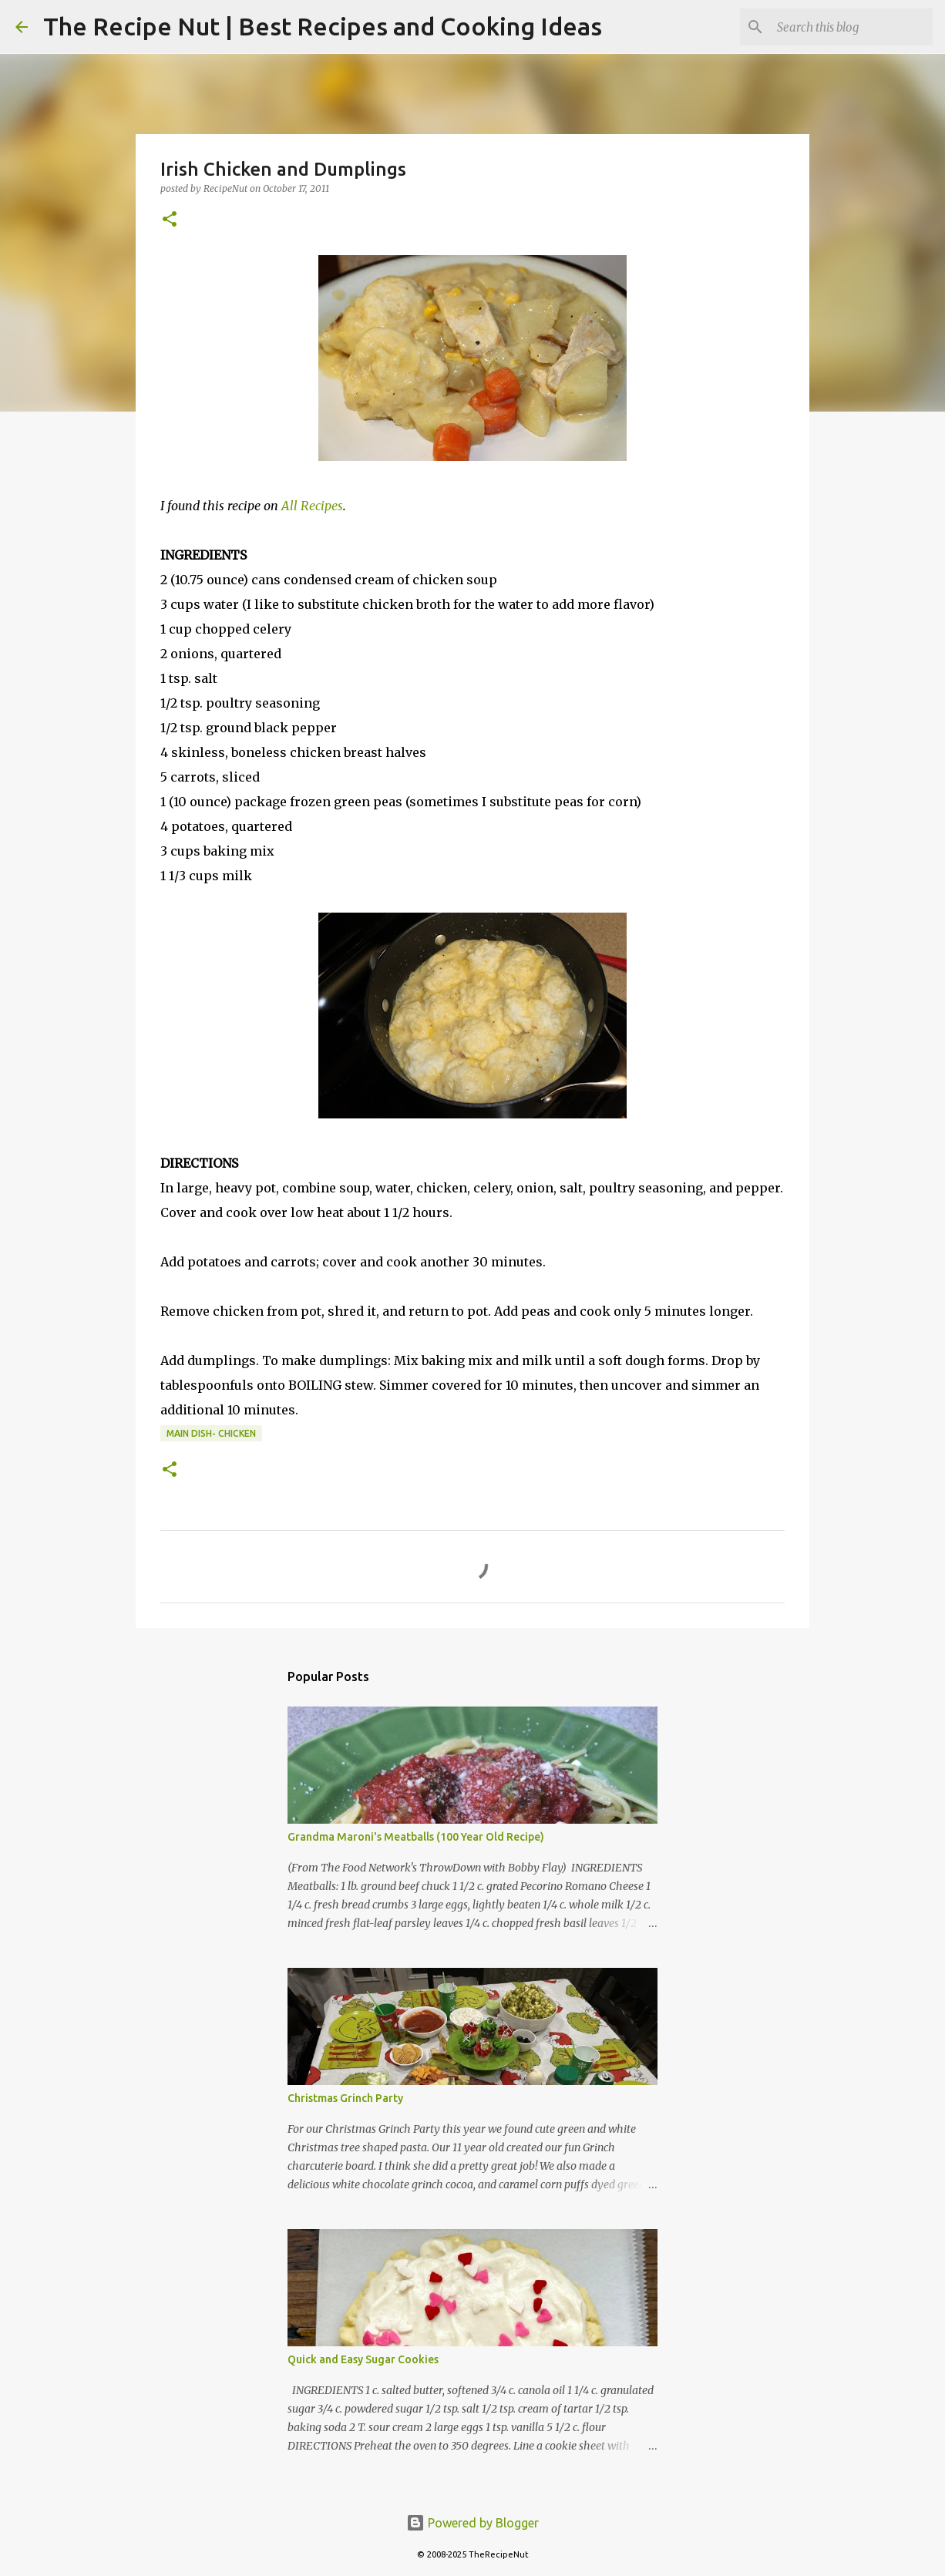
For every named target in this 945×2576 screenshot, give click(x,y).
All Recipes (312, 505)
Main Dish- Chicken (211, 1433)
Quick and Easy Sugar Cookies (363, 2359)
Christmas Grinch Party (345, 2098)
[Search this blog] (852, 26)
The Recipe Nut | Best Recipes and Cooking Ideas (322, 26)
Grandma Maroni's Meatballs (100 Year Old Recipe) (416, 1837)
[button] (169, 220)
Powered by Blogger (472, 2523)
